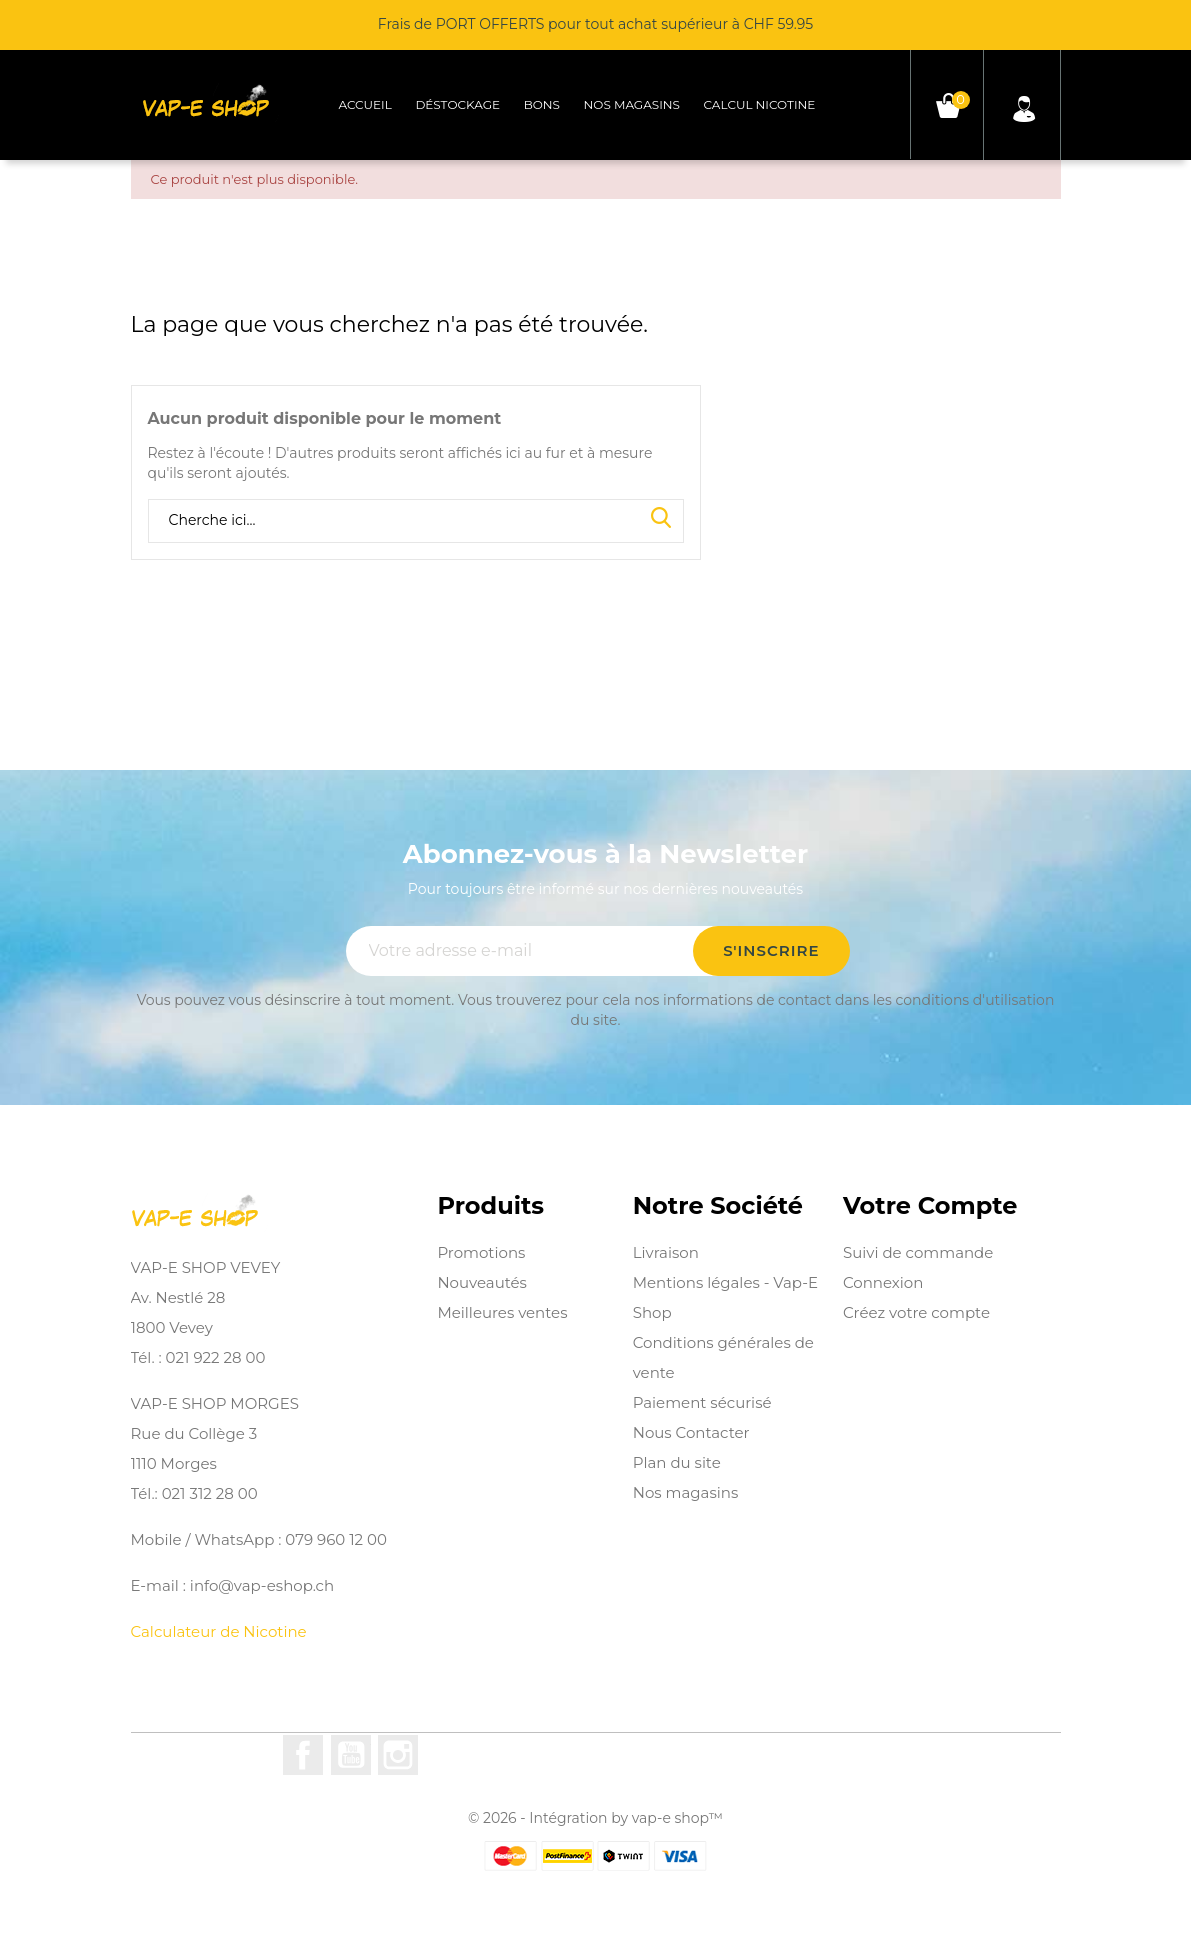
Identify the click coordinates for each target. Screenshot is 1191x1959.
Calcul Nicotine (760, 104)
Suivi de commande (918, 1252)
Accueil (364, 104)
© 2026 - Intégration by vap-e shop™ (595, 1818)
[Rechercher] (416, 521)
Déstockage (457, 104)
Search (661, 519)
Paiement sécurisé (702, 1402)
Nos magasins (632, 104)
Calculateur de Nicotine (219, 1631)
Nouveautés (482, 1282)
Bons (542, 104)
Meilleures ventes (502, 1312)
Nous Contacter (691, 1432)
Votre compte (930, 1206)
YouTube (351, 1755)
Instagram (398, 1755)
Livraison (666, 1252)
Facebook (303, 1755)
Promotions (481, 1252)
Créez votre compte (916, 1312)
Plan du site (677, 1462)
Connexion (883, 1282)
